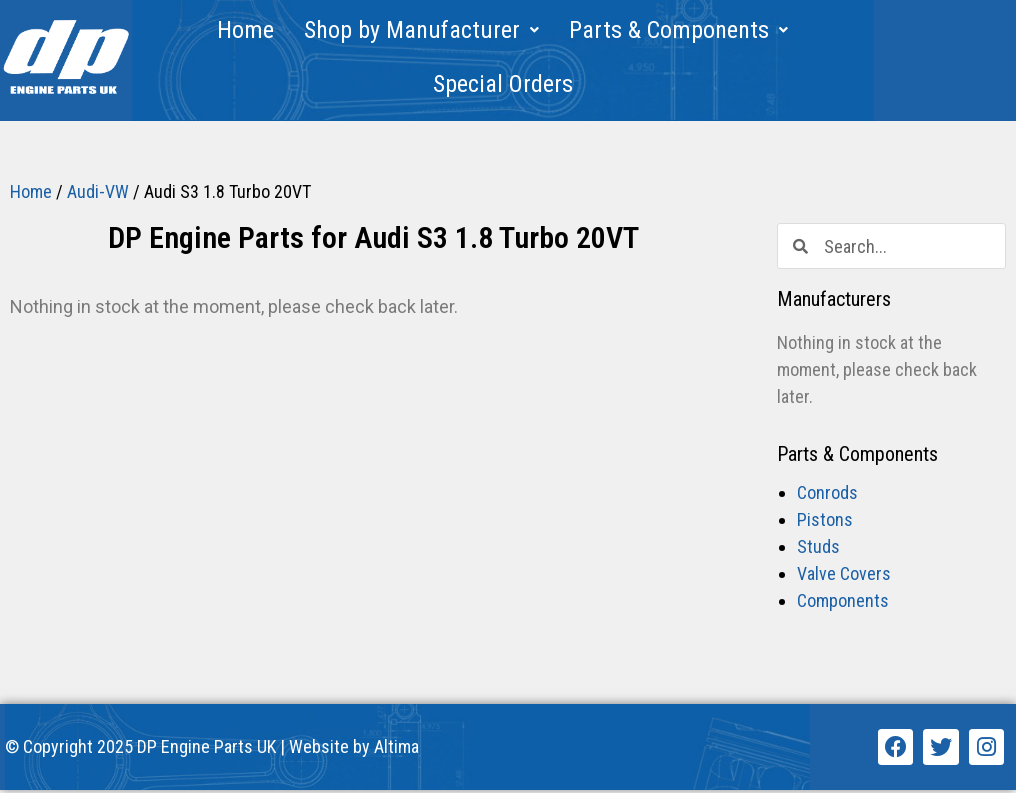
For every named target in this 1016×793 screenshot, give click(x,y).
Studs (818, 550)
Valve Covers (844, 577)
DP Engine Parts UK (206, 750)
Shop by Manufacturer (421, 30)
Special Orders (503, 84)
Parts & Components (678, 30)
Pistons (825, 523)
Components (843, 604)
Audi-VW (98, 194)
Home (245, 30)
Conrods (827, 496)
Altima (396, 750)
